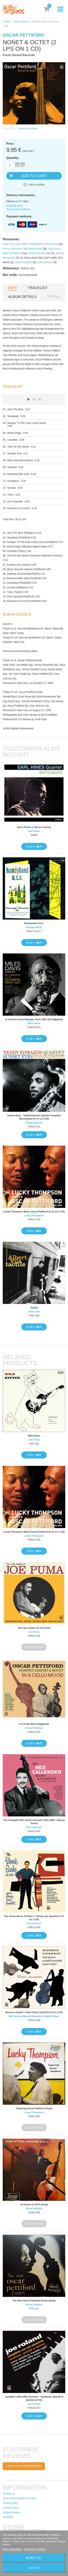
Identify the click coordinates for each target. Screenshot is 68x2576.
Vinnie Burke (34, 1923)
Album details (22, 297)
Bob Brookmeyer (32, 248)
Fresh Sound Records (19, 55)
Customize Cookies (35, 2549)
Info (12, 288)
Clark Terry (9, 244)
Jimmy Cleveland (12, 248)
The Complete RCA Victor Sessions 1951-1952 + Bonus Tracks (34, 1822)
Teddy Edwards (34, 1122)
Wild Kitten (34, 1435)
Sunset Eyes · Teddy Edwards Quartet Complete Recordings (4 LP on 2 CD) (34, 1117)
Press (53, 297)
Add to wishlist (36, 184)
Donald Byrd (36, 244)
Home (7, 21)
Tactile (34, 1307)
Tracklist (38, 288)
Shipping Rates (11, 2512)
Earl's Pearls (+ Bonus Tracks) (34, 827)
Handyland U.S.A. (34, 923)
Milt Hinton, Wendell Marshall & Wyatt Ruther (34, 2016)
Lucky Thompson (34, 1215)
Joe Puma (34, 1439)
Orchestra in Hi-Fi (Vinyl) (34, 2204)
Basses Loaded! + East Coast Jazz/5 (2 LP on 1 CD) (34, 2012)
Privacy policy (10, 2503)
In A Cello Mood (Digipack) (34, 1724)
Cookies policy (11, 2507)
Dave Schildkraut (12, 253)
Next (39, 399)
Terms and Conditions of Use (19, 2498)
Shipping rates (14, 205)
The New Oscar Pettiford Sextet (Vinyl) (34, 2300)
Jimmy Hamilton (37, 253)
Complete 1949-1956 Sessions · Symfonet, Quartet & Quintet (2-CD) (34, 2398)
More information (12, 2549)
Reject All (34, 2557)
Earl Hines (34, 831)
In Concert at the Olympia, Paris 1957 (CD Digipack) (34, 1019)
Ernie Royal (51, 244)
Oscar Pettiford (21, 21)
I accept (34, 2567)
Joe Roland (34, 2404)
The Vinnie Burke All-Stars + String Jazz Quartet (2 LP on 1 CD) (34, 1918)
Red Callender (34, 1827)
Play (28, 399)
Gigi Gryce (54, 248)
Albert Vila (34, 1311)
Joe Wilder (22, 244)
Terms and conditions (18, 209)
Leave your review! (28, 128)
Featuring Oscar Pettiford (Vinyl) (34, 2108)
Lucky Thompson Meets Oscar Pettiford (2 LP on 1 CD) (34, 1211)
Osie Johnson (45, 262)
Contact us (9, 2493)
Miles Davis (34, 1023)
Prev (34, 399)
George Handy (34, 927)
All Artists (8, 2517)
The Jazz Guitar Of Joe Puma (34, 1628)
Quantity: (12, 157)
